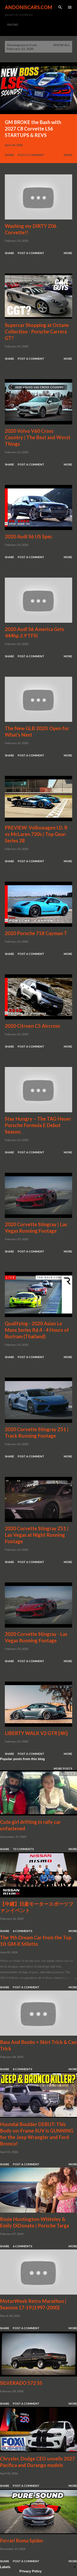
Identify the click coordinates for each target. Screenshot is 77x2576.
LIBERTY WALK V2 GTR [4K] (36, 1733)
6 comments (22, 1931)
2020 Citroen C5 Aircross (32, 1026)
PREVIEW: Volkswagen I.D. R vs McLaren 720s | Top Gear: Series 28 (36, 834)
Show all (61, 45)
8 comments (22, 2069)
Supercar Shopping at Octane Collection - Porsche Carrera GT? (37, 331)
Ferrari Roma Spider (21, 2540)
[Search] (60, 7)
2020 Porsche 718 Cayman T (36, 933)
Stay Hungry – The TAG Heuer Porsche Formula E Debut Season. (38, 1125)
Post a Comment (31, 155)
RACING (12, 24)
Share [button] (9, 155)
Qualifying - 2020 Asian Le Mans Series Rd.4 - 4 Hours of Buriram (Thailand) (37, 1329)
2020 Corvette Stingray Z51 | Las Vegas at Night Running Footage (37, 1534)
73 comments (23, 1849)
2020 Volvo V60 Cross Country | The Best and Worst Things (37, 437)
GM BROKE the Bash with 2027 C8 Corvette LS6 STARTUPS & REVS (33, 128)
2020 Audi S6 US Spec (28, 536)
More (68, 155)
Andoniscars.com (28, 7)
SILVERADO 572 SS (21, 2383)
